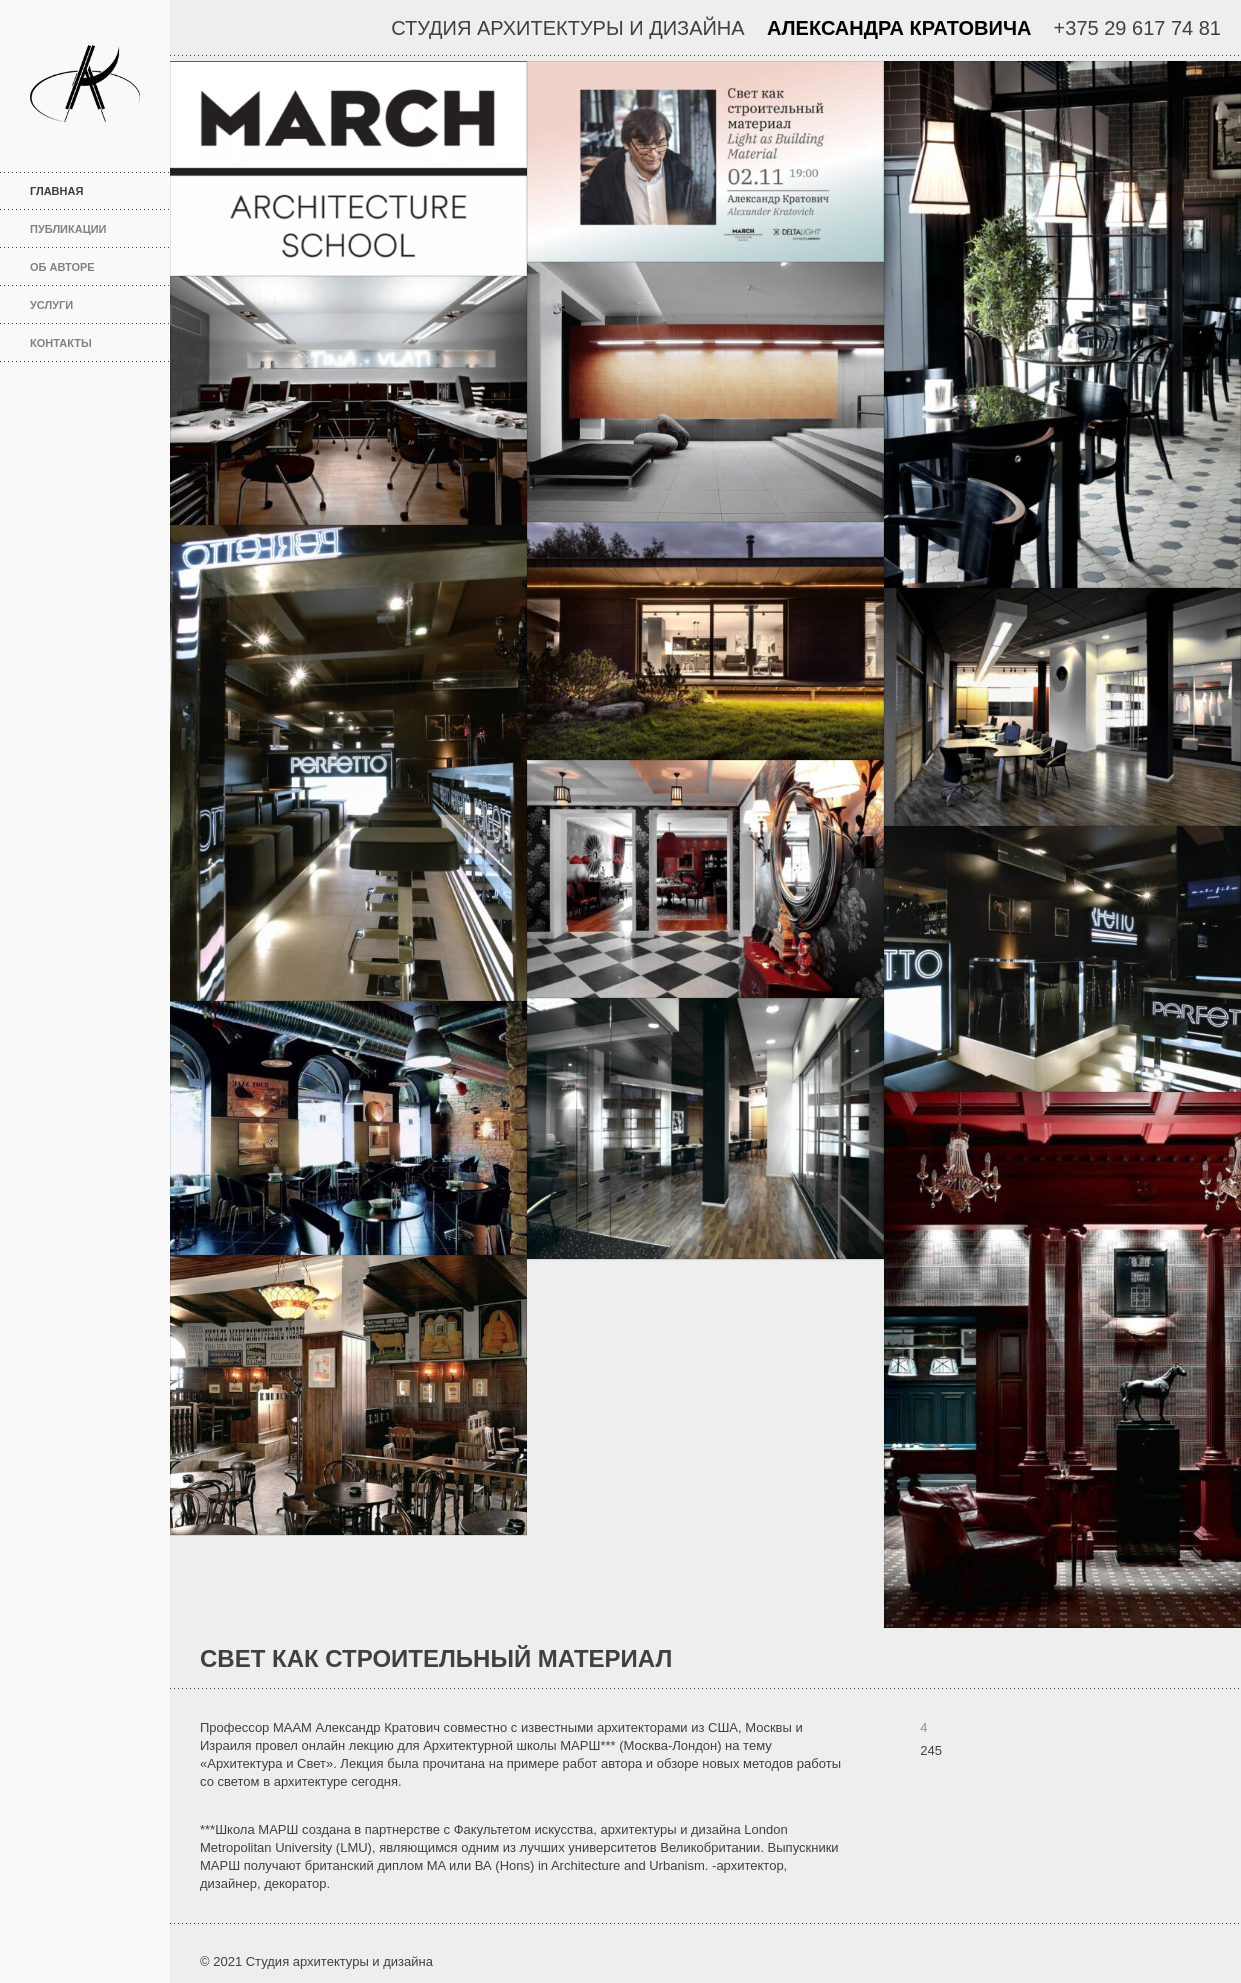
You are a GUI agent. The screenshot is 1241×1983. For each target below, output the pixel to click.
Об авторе (62, 267)
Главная (92, 191)
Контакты (61, 343)
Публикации (68, 229)
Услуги (51, 305)
